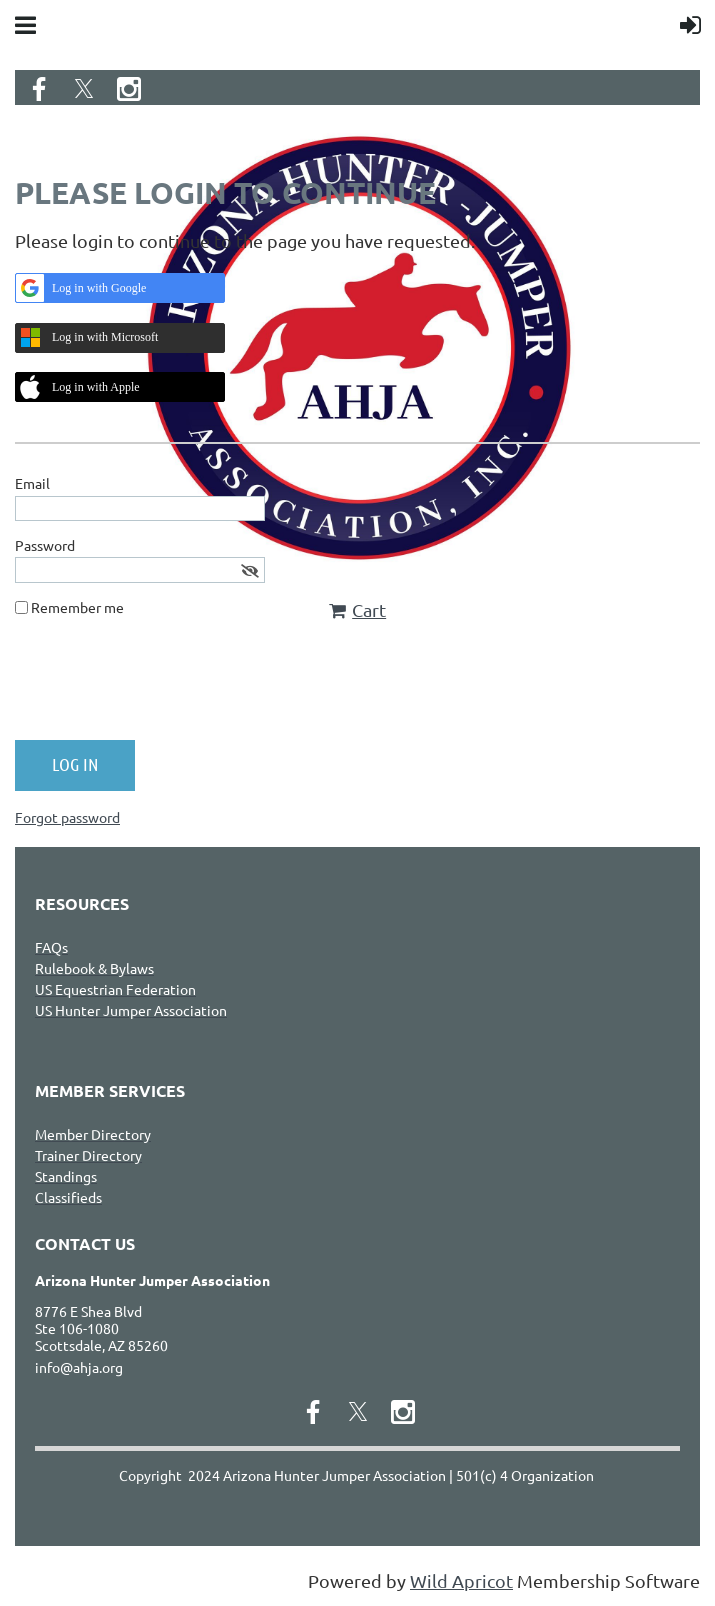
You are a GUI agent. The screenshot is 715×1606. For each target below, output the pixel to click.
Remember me (77, 607)
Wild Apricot (461, 1580)
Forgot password (67, 817)
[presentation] (167, 686)
